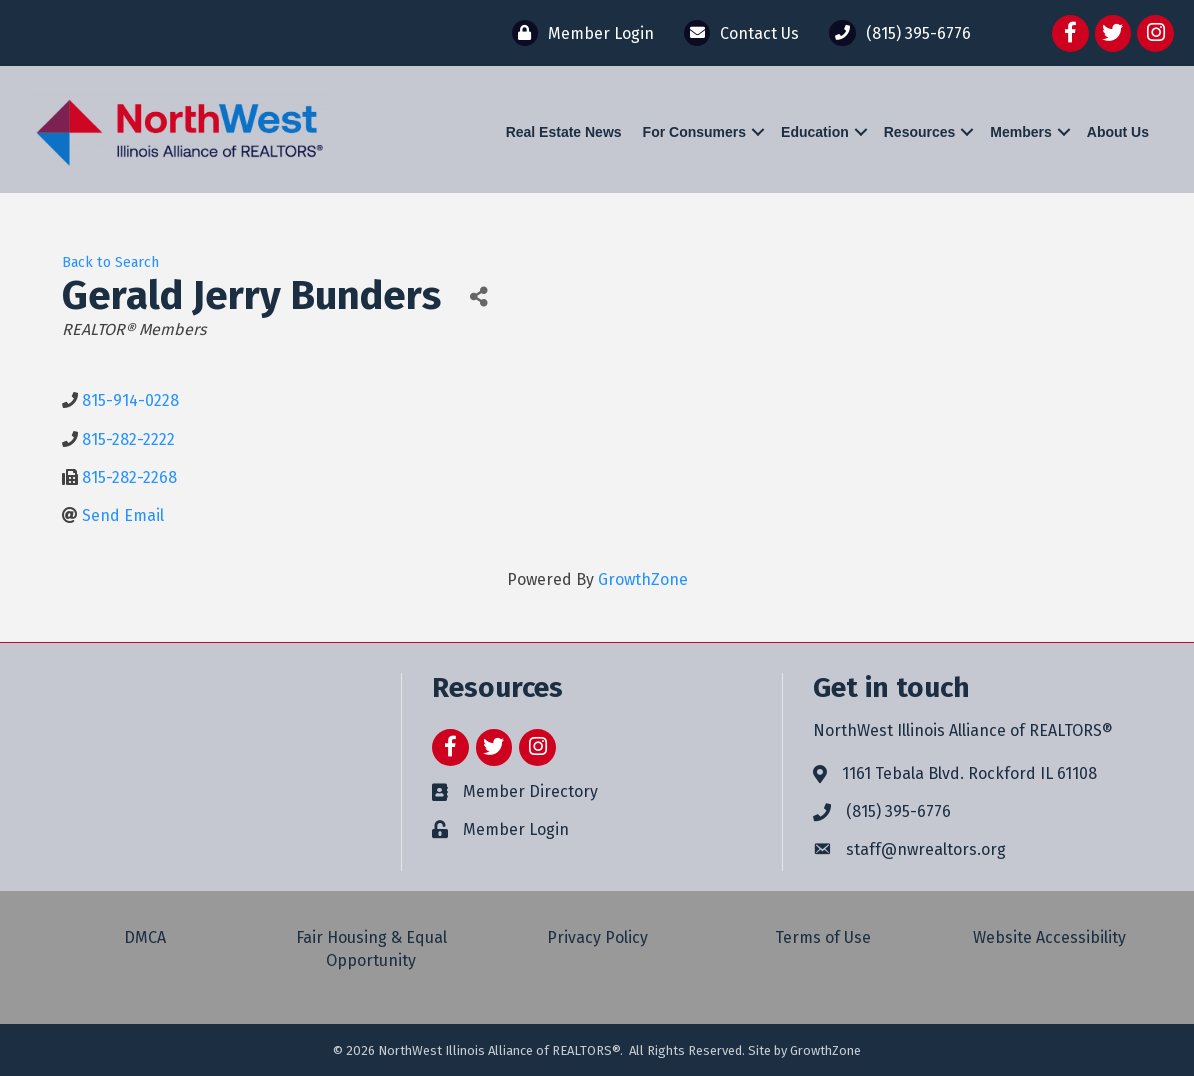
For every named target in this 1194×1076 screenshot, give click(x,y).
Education (815, 132)
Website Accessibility (1049, 937)
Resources (920, 132)
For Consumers (694, 132)
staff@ (871, 849)
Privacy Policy (597, 937)
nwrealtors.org (951, 849)
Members (1020, 132)
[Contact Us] (736, 33)
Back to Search (110, 262)
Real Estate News (564, 132)
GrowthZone (643, 579)
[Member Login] (578, 33)
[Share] (478, 296)
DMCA (145, 937)
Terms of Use (823, 937)
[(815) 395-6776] (894, 33)
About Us (1118, 132)
